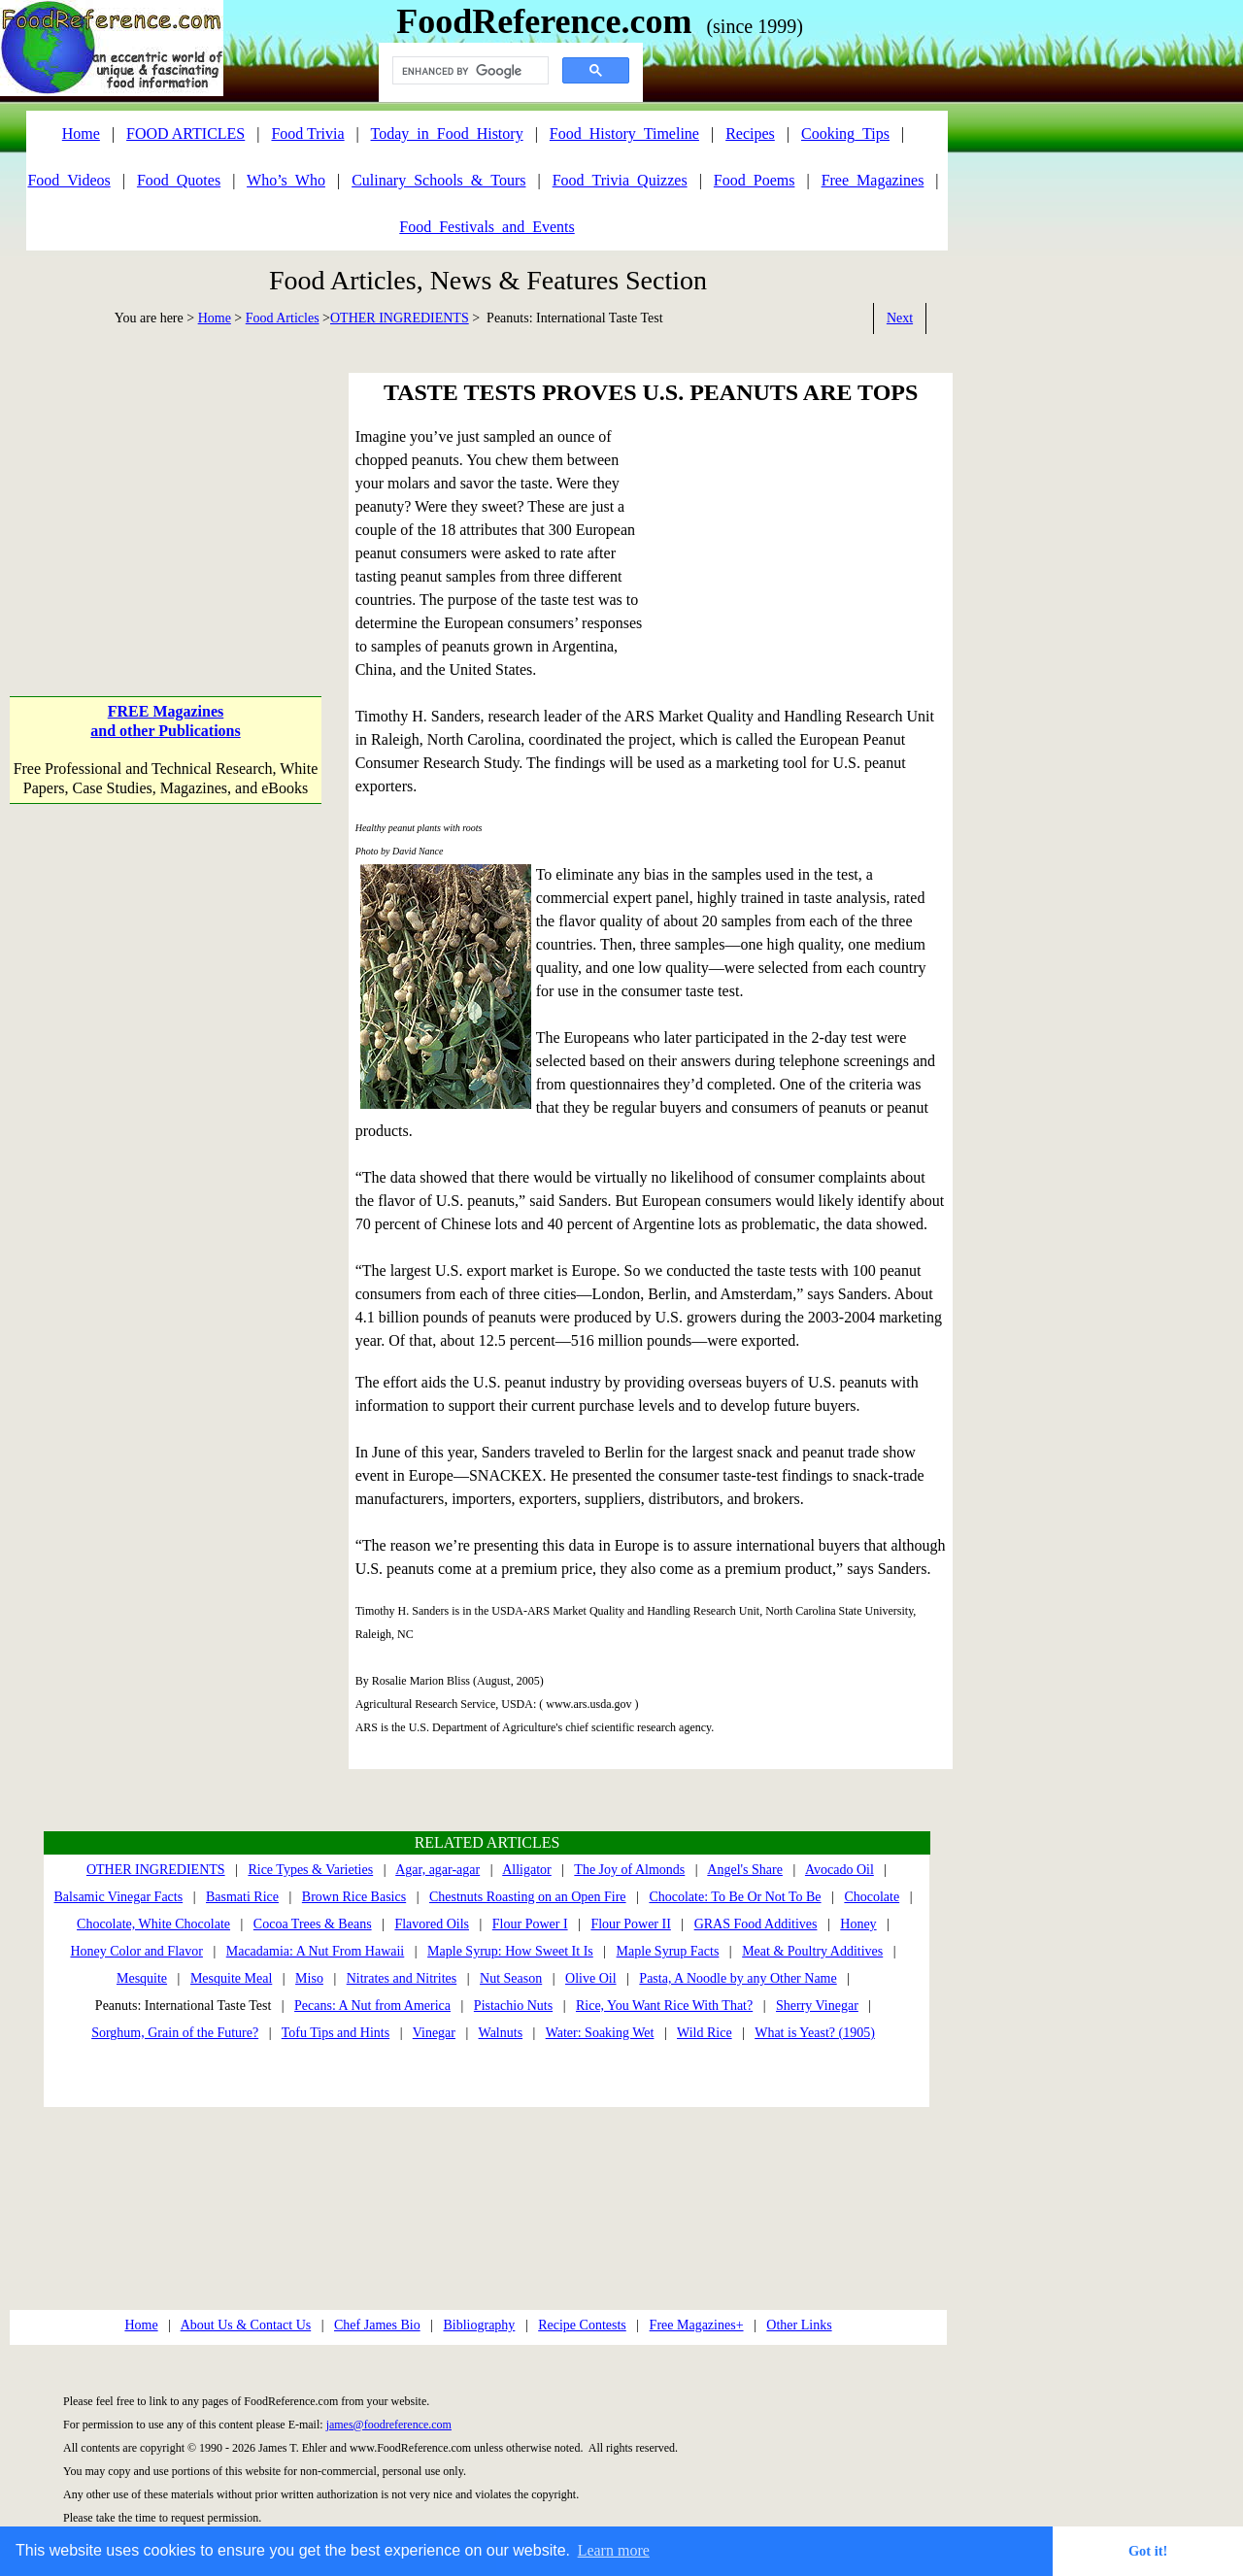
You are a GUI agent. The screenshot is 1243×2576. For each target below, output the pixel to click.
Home (214, 318)
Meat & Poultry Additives (812, 1951)
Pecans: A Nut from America (372, 2005)
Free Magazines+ (697, 2325)
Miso (309, 1978)
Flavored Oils (431, 1924)
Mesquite (142, 1978)
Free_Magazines (873, 180)
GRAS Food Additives (756, 1924)
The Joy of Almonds (629, 1869)
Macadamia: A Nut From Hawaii (315, 1951)
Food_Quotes (178, 180)
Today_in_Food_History (447, 133)
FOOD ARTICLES (185, 133)
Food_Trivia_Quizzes (620, 180)
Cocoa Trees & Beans (312, 1924)
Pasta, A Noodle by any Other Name (737, 1978)
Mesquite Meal (231, 1978)
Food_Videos (68, 180)
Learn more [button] (614, 2550)
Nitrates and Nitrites (402, 1978)
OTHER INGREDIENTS (399, 318)
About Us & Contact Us (246, 2325)
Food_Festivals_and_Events (486, 226)
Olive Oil (591, 1978)
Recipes (750, 133)
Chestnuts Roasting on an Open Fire (527, 1897)
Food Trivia (307, 133)
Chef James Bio (377, 2325)
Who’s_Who (286, 180)
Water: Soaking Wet (600, 2032)
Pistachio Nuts (513, 2005)
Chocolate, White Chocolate (153, 1924)
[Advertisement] (165, 494)
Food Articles (282, 318)
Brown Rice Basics (354, 1897)
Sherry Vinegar (817, 2005)
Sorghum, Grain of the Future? (174, 2032)
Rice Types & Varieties (310, 1869)
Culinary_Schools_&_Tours (438, 180)
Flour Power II (630, 1924)
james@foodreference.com (389, 2424)
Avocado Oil (839, 1869)
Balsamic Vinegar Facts (119, 1897)
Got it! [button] (1147, 2551)
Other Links (798, 2325)
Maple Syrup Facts (668, 1951)
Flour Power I (530, 1924)
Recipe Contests (582, 2325)
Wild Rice (704, 2032)
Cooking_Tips (845, 133)
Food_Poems (754, 180)
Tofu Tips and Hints (335, 2032)
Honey (858, 1924)
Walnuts (501, 2032)
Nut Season (511, 1978)
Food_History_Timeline (624, 133)
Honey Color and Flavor (136, 1951)
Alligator (527, 1869)
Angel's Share (745, 1869)
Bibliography (479, 2325)
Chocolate (871, 1897)
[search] (468, 71)
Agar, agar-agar (437, 1869)
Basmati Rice (242, 1897)
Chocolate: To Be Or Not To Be (735, 1897)
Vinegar (434, 2032)
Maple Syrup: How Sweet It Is (510, 1951)
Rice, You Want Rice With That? (664, 2005)
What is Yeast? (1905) (815, 2032)
